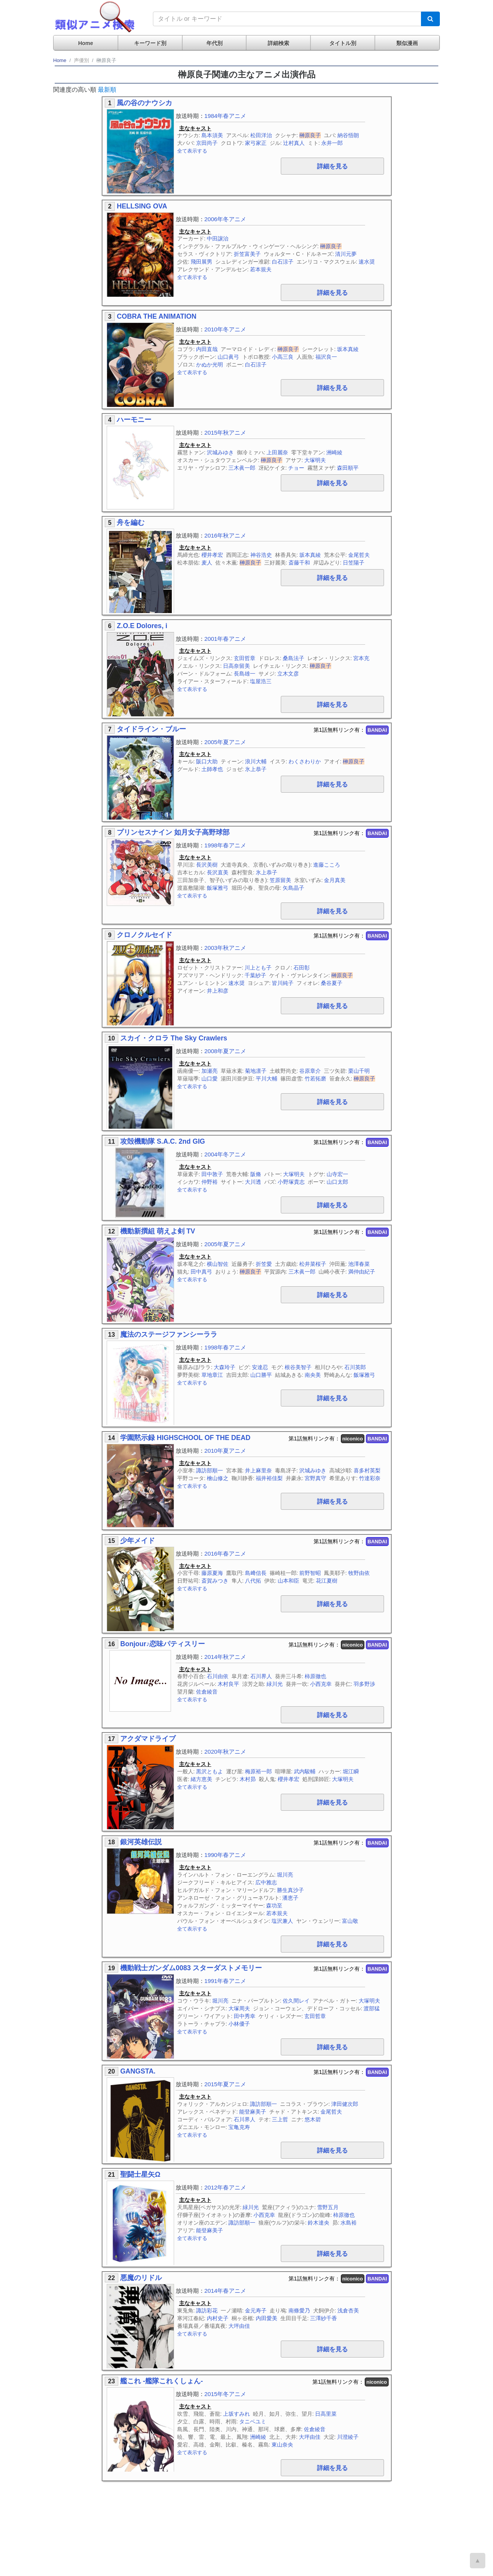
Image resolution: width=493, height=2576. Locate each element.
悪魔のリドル (141, 2278)
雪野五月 (328, 2207)
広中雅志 (266, 1882)
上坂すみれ (236, 2414)
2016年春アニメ (225, 1553)
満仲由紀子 (361, 1272)
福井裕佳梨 (269, 1478)
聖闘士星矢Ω (140, 2174)
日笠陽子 (353, 563)
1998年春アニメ (225, 845)
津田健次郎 (344, 2104)
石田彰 (301, 968)
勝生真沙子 (290, 1890)
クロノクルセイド (144, 935)
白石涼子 (282, 262)
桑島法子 (293, 658)
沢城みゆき (220, 452)
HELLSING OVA (142, 206)
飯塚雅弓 (217, 888)
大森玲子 (224, 1367)
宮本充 (361, 658)
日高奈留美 (236, 666)
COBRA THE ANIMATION (156, 316)
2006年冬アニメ (225, 219)
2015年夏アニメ (225, 2084)
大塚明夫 (315, 460)
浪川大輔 (256, 761)
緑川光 (275, 1684)
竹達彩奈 (370, 1478)
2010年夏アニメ (225, 1450)
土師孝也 (212, 769)
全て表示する (192, 151)
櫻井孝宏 (212, 555)
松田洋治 (261, 135)
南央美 (313, 1375)
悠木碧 (313, 2119)
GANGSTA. (138, 2071)
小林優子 (239, 2024)
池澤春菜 (359, 1264)
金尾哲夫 (359, 555)
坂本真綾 (348, 349)
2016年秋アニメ (225, 535)
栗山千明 (359, 1071)
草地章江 (212, 1375)
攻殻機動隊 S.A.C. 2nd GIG (162, 1141)
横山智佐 (217, 1264)
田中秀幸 (244, 2016)
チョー (296, 468)
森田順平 (348, 468)
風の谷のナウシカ (144, 103)
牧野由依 (359, 1573)
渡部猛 (372, 2008)
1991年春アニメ (225, 1981)
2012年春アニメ (225, 2187)
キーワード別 (150, 43)
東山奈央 (282, 2445)
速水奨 (367, 262)
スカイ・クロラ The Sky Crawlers (173, 1038)
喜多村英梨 (367, 1470)
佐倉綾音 (207, 1692)
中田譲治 (217, 238)
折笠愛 (264, 1264)
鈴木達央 (318, 2223)
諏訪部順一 (209, 1470)
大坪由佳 (239, 2326)
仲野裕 (209, 1182)
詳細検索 (278, 43)
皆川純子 (282, 983)
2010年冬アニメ (225, 329)
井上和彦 (217, 991)
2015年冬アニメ (225, 2394)
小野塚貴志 (291, 1182)
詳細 (332, 166)
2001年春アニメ (225, 638)
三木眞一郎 (241, 468)
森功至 (274, 1905)
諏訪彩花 (207, 2310)
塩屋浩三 (261, 681)
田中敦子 (212, 1174)
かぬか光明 (209, 364)
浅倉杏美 (348, 2310)
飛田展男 (201, 262)
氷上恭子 (256, 769)
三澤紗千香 (323, 2318)
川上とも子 (258, 968)
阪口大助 (207, 761)
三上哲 (280, 2119)
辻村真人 (294, 143)
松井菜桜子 (312, 1264)
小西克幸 (321, 1684)
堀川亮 (285, 1875)
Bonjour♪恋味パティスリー (162, 1644)
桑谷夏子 (331, 983)
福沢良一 (326, 357)
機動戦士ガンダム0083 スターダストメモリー (191, 1968)
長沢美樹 (207, 865)
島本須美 (212, 135)
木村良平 (228, 1684)
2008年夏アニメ (225, 1051)
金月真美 (334, 880)
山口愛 (209, 1078)
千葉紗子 (255, 975)
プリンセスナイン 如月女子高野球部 (173, 832)
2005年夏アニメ (225, 742)
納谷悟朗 (348, 135)
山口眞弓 (228, 357)
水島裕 (348, 2223)
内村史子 (217, 2318)
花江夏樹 (326, 1581)
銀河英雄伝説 (141, 1842)
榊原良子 (310, 135)
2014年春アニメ (225, 2290)
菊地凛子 (256, 1071)
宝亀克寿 (239, 2127)
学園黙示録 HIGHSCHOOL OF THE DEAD (185, 1438)
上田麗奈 (277, 452)
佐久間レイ (296, 2001)
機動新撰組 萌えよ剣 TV (157, 1231)
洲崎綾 (334, 452)
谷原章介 (310, 1071)
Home (85, 43)
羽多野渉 (364, 1684)
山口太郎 (337, 1182)
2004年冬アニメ (225, 1154)
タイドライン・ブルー (151, 729)
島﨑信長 (256, 1573)
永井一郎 (332, 143)
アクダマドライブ (148, 1739)
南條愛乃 (299, 2310)
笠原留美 (280, 880)
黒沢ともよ (209, 1771)
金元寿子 (256, 2310)
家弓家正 (256, 143)
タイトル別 (342, 43)
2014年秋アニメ (225, 1656)
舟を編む (130, 522)
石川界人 (261, 1676)
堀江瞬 (351, 1771)
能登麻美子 (252, 2112)
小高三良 (282, 357)
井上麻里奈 (258, 1470)
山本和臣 (288, 1581)
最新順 (107, 89)
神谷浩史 (261, 555)
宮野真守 (315, 1478)
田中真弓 (201, 1272)
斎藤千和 (299, 563)
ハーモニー (134, 419)
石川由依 (217, 1676)
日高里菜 (326, 2414)
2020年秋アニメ (225, 1751)
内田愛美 (266, 2318)
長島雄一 (244, 673)
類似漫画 (407, 43)
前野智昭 (310, 1573)
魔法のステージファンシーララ (168, 1334)
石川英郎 (355, 1367)
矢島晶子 (293, 888)
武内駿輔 (304, 1771)
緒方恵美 (201, 1779)
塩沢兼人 (282, 1921)
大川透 (253, 1182)
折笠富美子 (247, 254)
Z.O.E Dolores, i (142, 626)
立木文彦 (288, 673)
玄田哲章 (244, 658)
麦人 (206, 563)
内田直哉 (207, 349)
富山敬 (350, 1921)
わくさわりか (304, 761)
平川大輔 (266, 1078)
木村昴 (248, 1779)
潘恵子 (290, 1898)
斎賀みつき (214, 1581)
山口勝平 (261, 1375)
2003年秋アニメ (225, 947)
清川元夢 (346, 254)
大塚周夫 (239, 2008)
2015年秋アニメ (225, 432)
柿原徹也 (315, 1676)
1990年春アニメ (225, 1855)
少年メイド (137, 1540)
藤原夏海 (212, 1573)
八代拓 (253, 1581)
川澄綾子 (348, 2437)
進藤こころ (326, 865)
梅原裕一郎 (258, 1771)
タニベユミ (252, 2421)
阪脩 (255, 1174)
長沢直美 (217, 872)
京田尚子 (207, 143)
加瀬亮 (209, 1071)
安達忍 (260, 1367)
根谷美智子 (298, 1367)
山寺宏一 (337, 1174)
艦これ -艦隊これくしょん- (161, 2381)
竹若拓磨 (315, 1078)
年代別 (214, 43)
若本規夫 (261, 269)
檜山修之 (217, 1478)
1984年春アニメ (225, 116)
